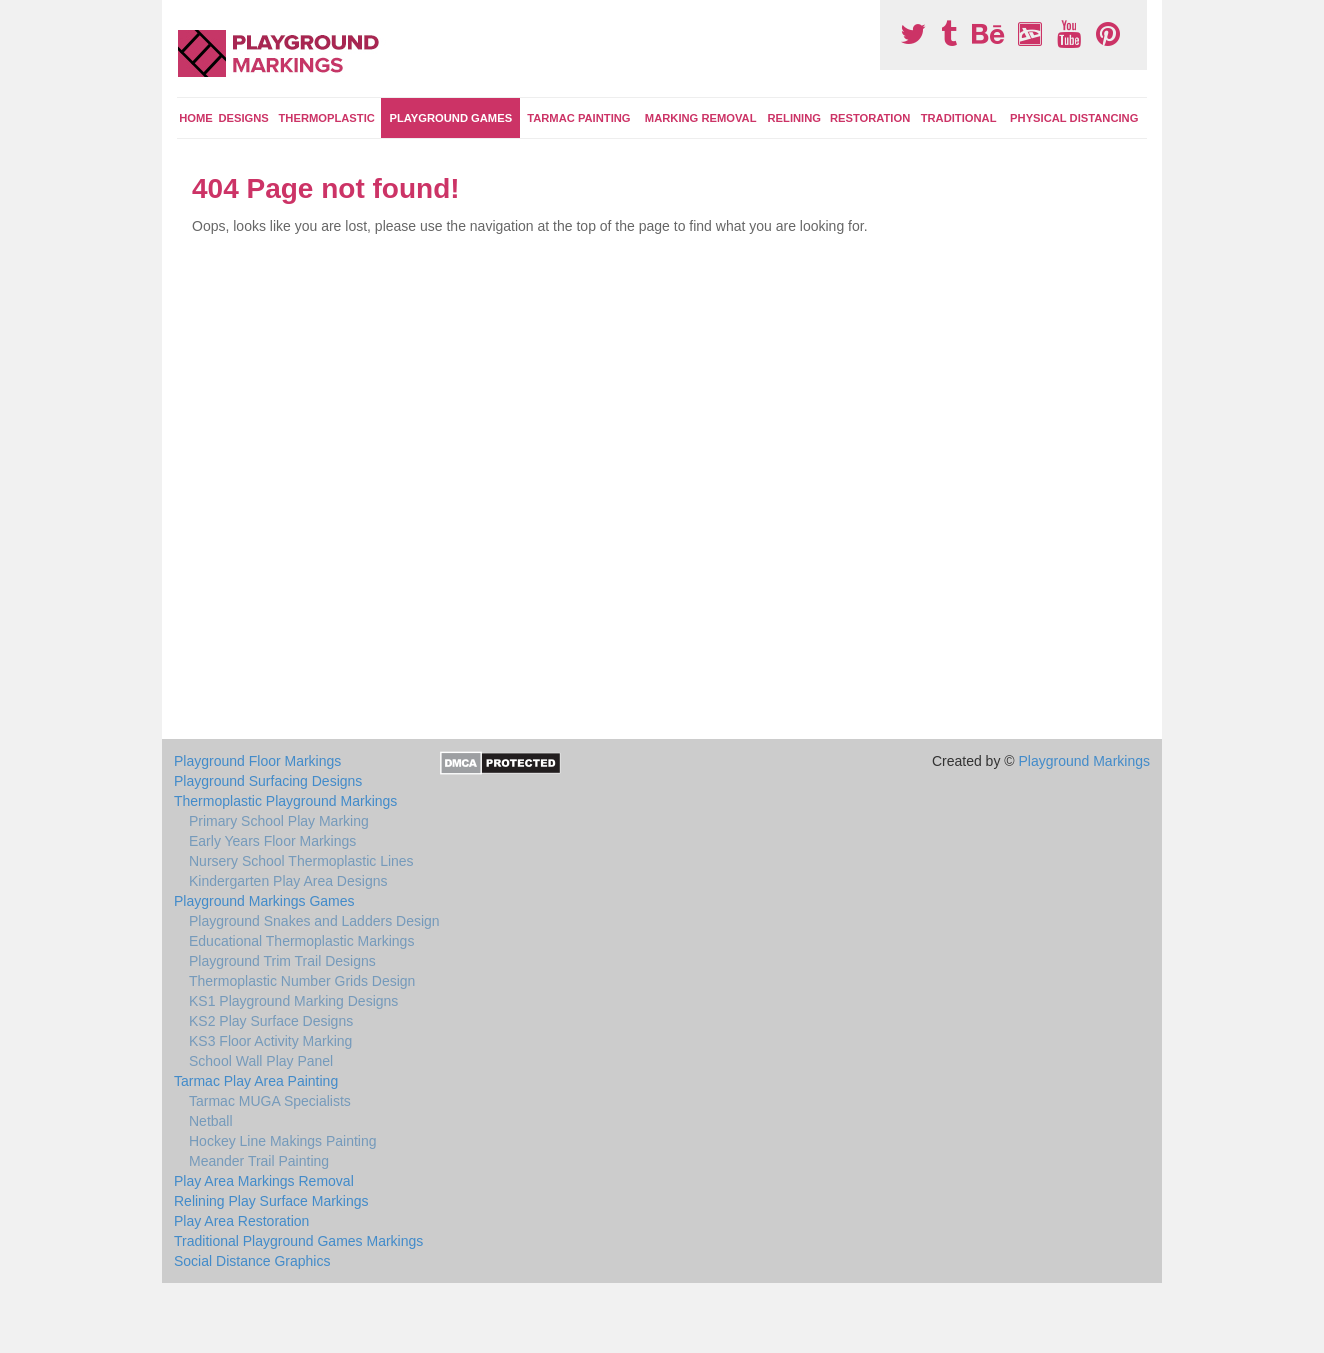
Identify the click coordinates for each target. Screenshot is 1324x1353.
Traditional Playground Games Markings (298, 1241)
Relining (794, 118)
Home (196, 118)
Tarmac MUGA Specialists (270, 1101)
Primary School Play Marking (279, 821)
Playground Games (450, 118)
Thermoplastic (327, 118)
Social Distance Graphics (252, 1261)
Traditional (959, 118)
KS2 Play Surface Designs (271, 1021)
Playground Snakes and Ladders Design (314, 921)
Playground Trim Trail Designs (282, 961)
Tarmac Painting (578, 118)
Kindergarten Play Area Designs (288, 881)
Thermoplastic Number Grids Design (302, 981)
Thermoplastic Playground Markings (285, 801)
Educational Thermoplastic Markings (301, 941)
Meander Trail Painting (259, 1161)
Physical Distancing (1074, 118)
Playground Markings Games (264, 901)
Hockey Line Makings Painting (283, 1141)
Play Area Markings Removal (264, 1181)
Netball (211, 1121)
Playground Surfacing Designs (268, 781)
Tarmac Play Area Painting (256, 1081)
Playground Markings (1084, 761)
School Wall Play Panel (261, 1061)
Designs (243, 118)
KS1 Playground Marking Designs (293, 1001)
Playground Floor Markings (257, 761)
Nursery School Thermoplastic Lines (301, 861)
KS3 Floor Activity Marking (270, 1041)
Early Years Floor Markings (272, 841)
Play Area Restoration (241, 1221)
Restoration (870, 118)
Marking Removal (701, 118)
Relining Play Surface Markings (271, 1201)
